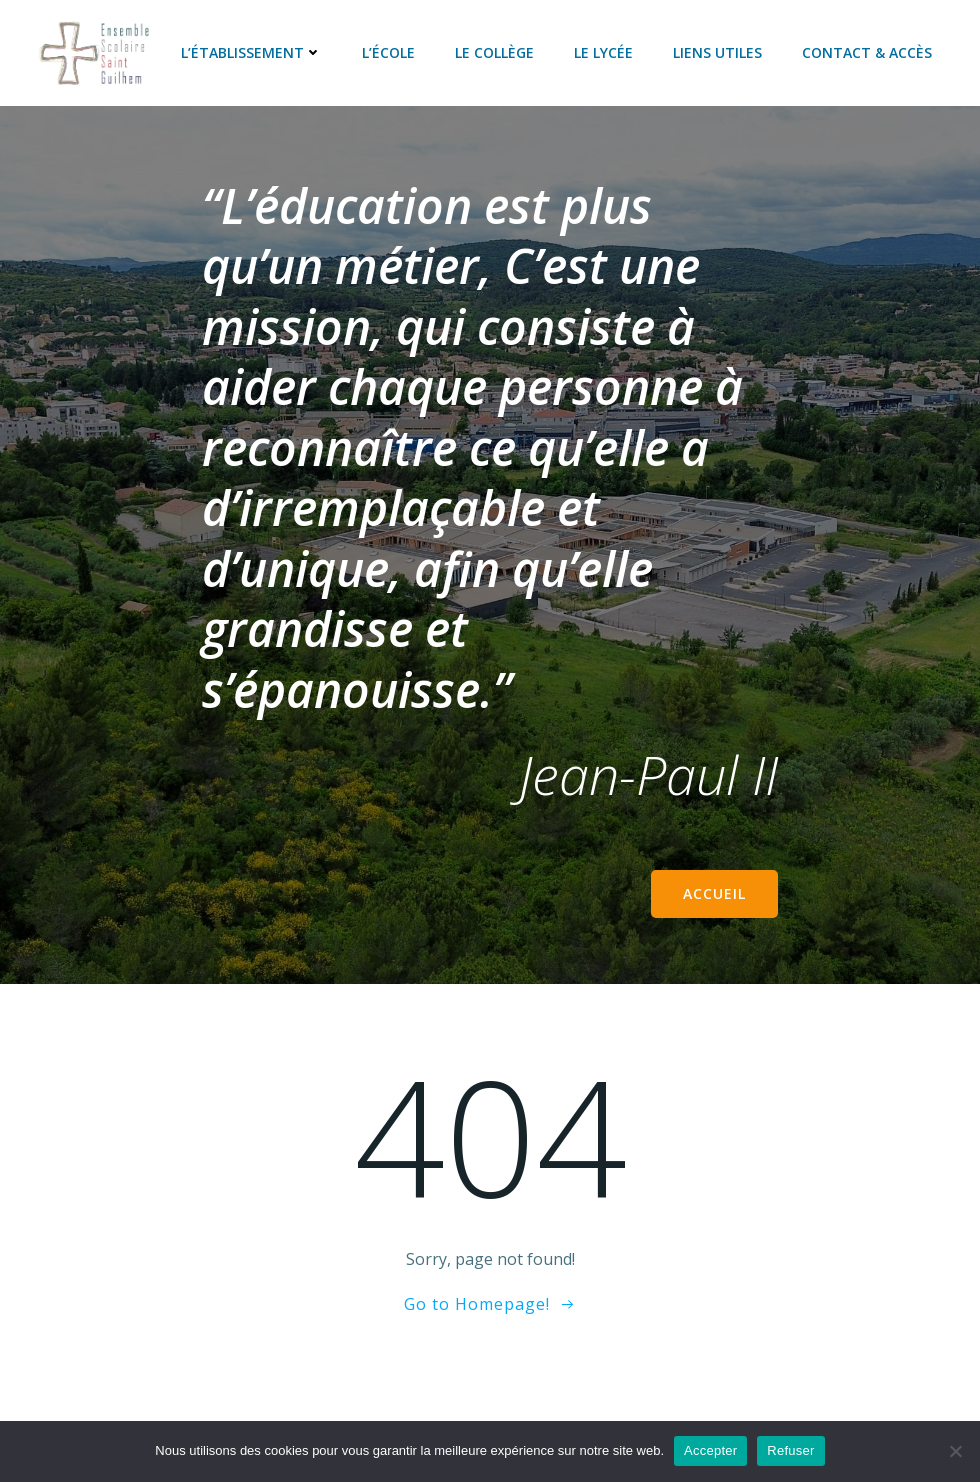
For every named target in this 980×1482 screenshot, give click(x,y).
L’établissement (251, 52)
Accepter (710, 1450)
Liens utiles (717, 52)
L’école (388, 52)
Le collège (494, 52)
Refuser (790, 1450)
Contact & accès (867, 52)
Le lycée (603, 52)
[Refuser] (955, 1451)
